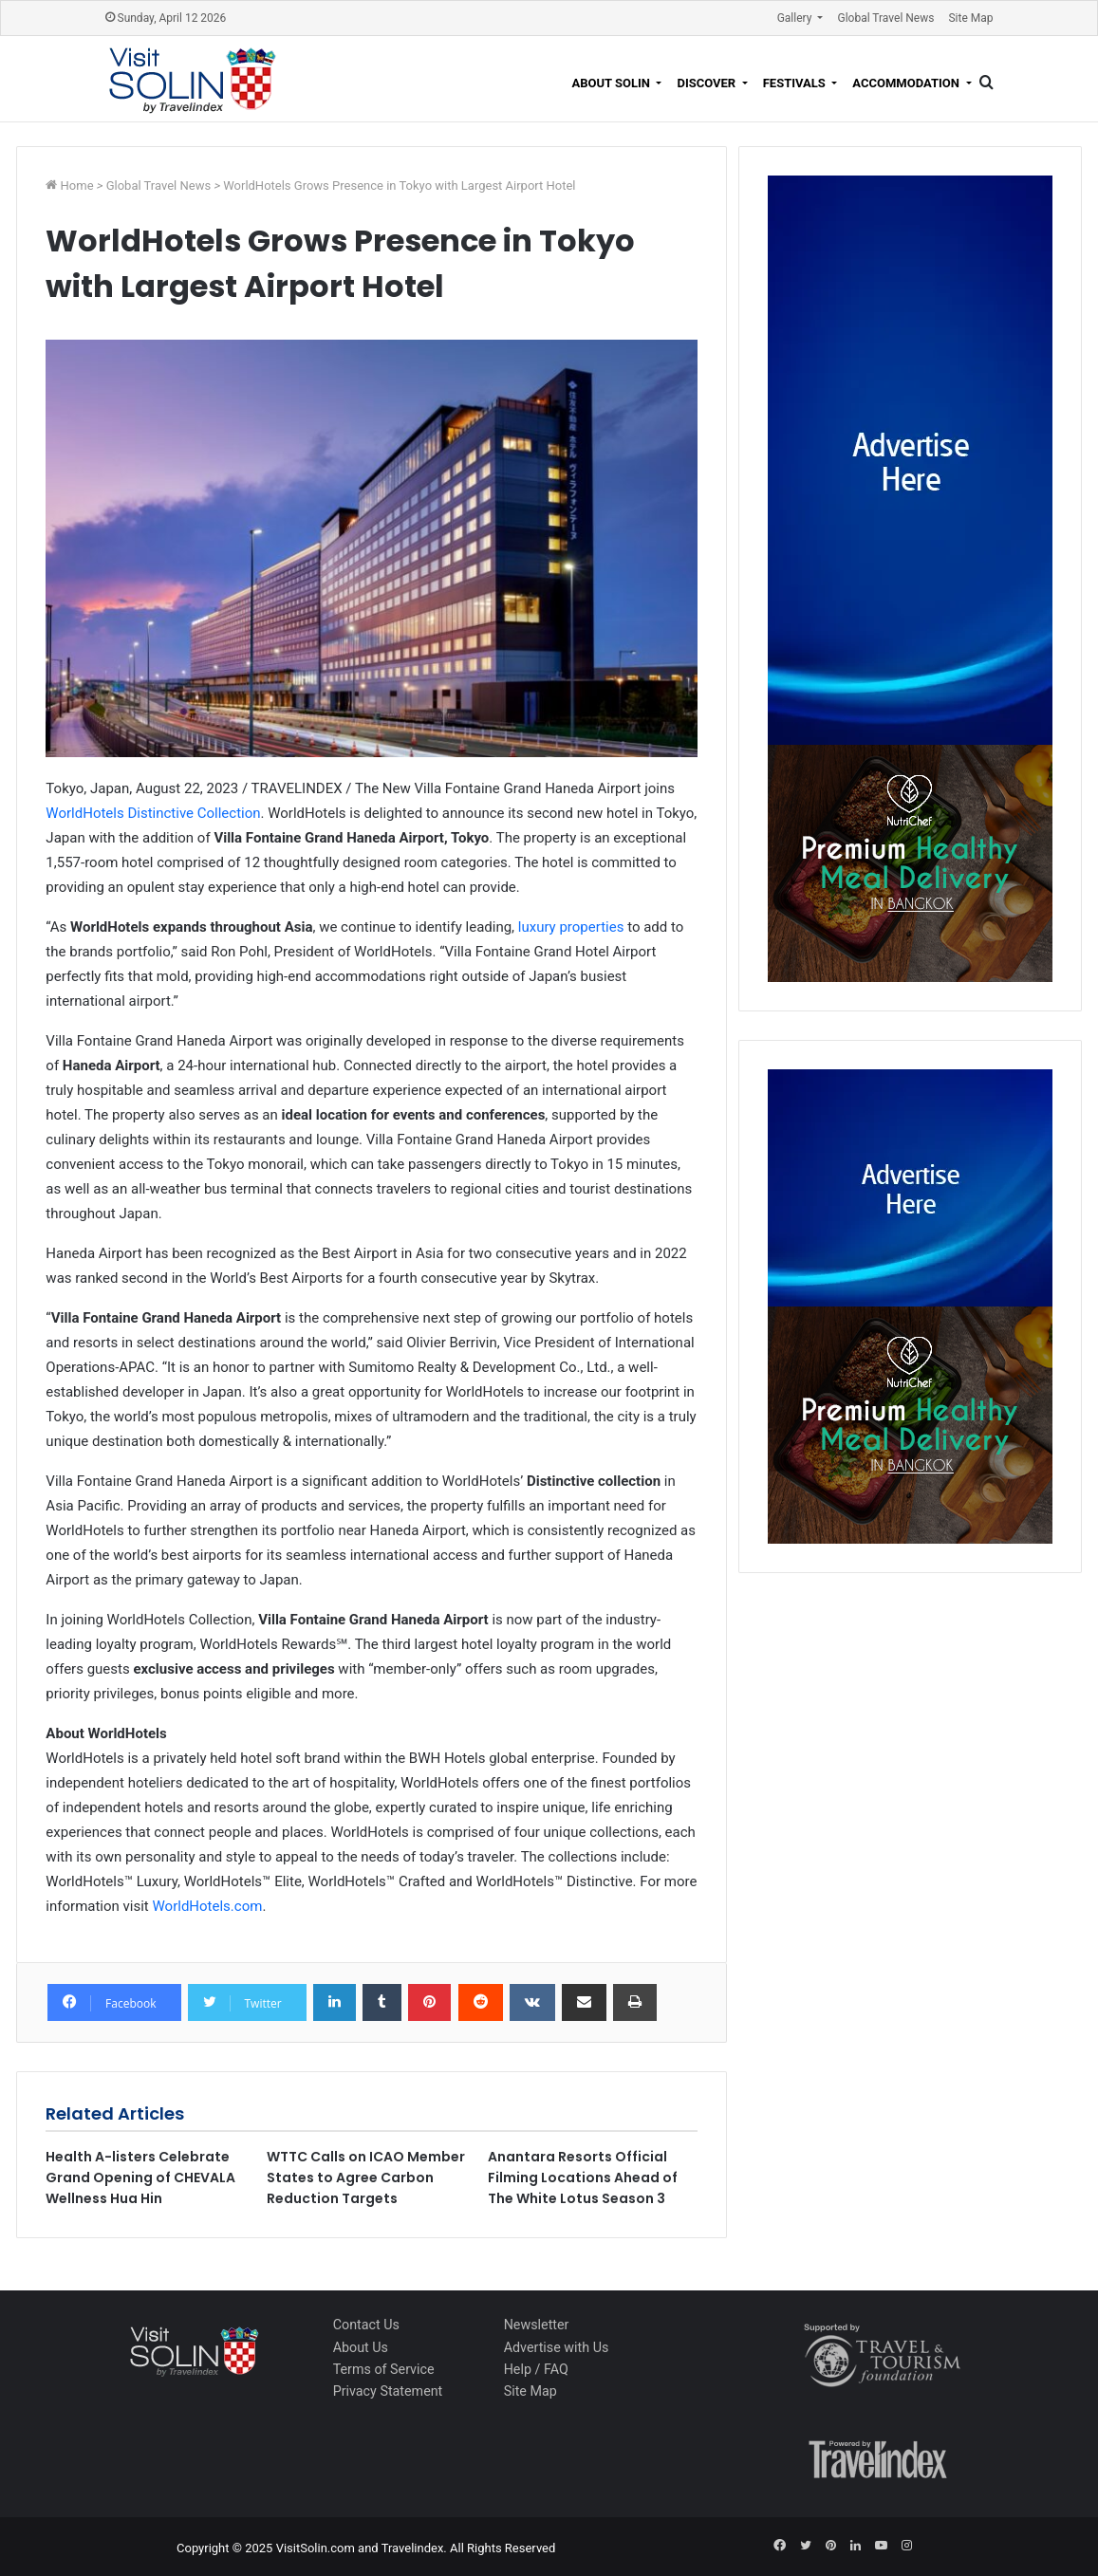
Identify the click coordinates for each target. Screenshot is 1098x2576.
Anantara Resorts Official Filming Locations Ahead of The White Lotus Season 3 (583, 2177)
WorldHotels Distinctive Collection (153, 813)
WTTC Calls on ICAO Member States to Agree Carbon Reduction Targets (366, 2177)
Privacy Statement (388, 2391)
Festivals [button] (795, 83)
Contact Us (366, 2324)
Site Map (970, 18)
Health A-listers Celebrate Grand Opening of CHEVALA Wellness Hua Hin (140, 2177)
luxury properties (571, 927)
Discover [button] (707, 83)
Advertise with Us (556, 2347)
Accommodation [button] (907, 83)
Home (79, 185)
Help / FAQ (536, 2369)
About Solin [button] (612, 83)
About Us (360, 2347)
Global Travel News (885, 18)
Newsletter (536, 2324)
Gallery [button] (796, 18)
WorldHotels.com (208, 1906)
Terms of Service (384, 2369)
